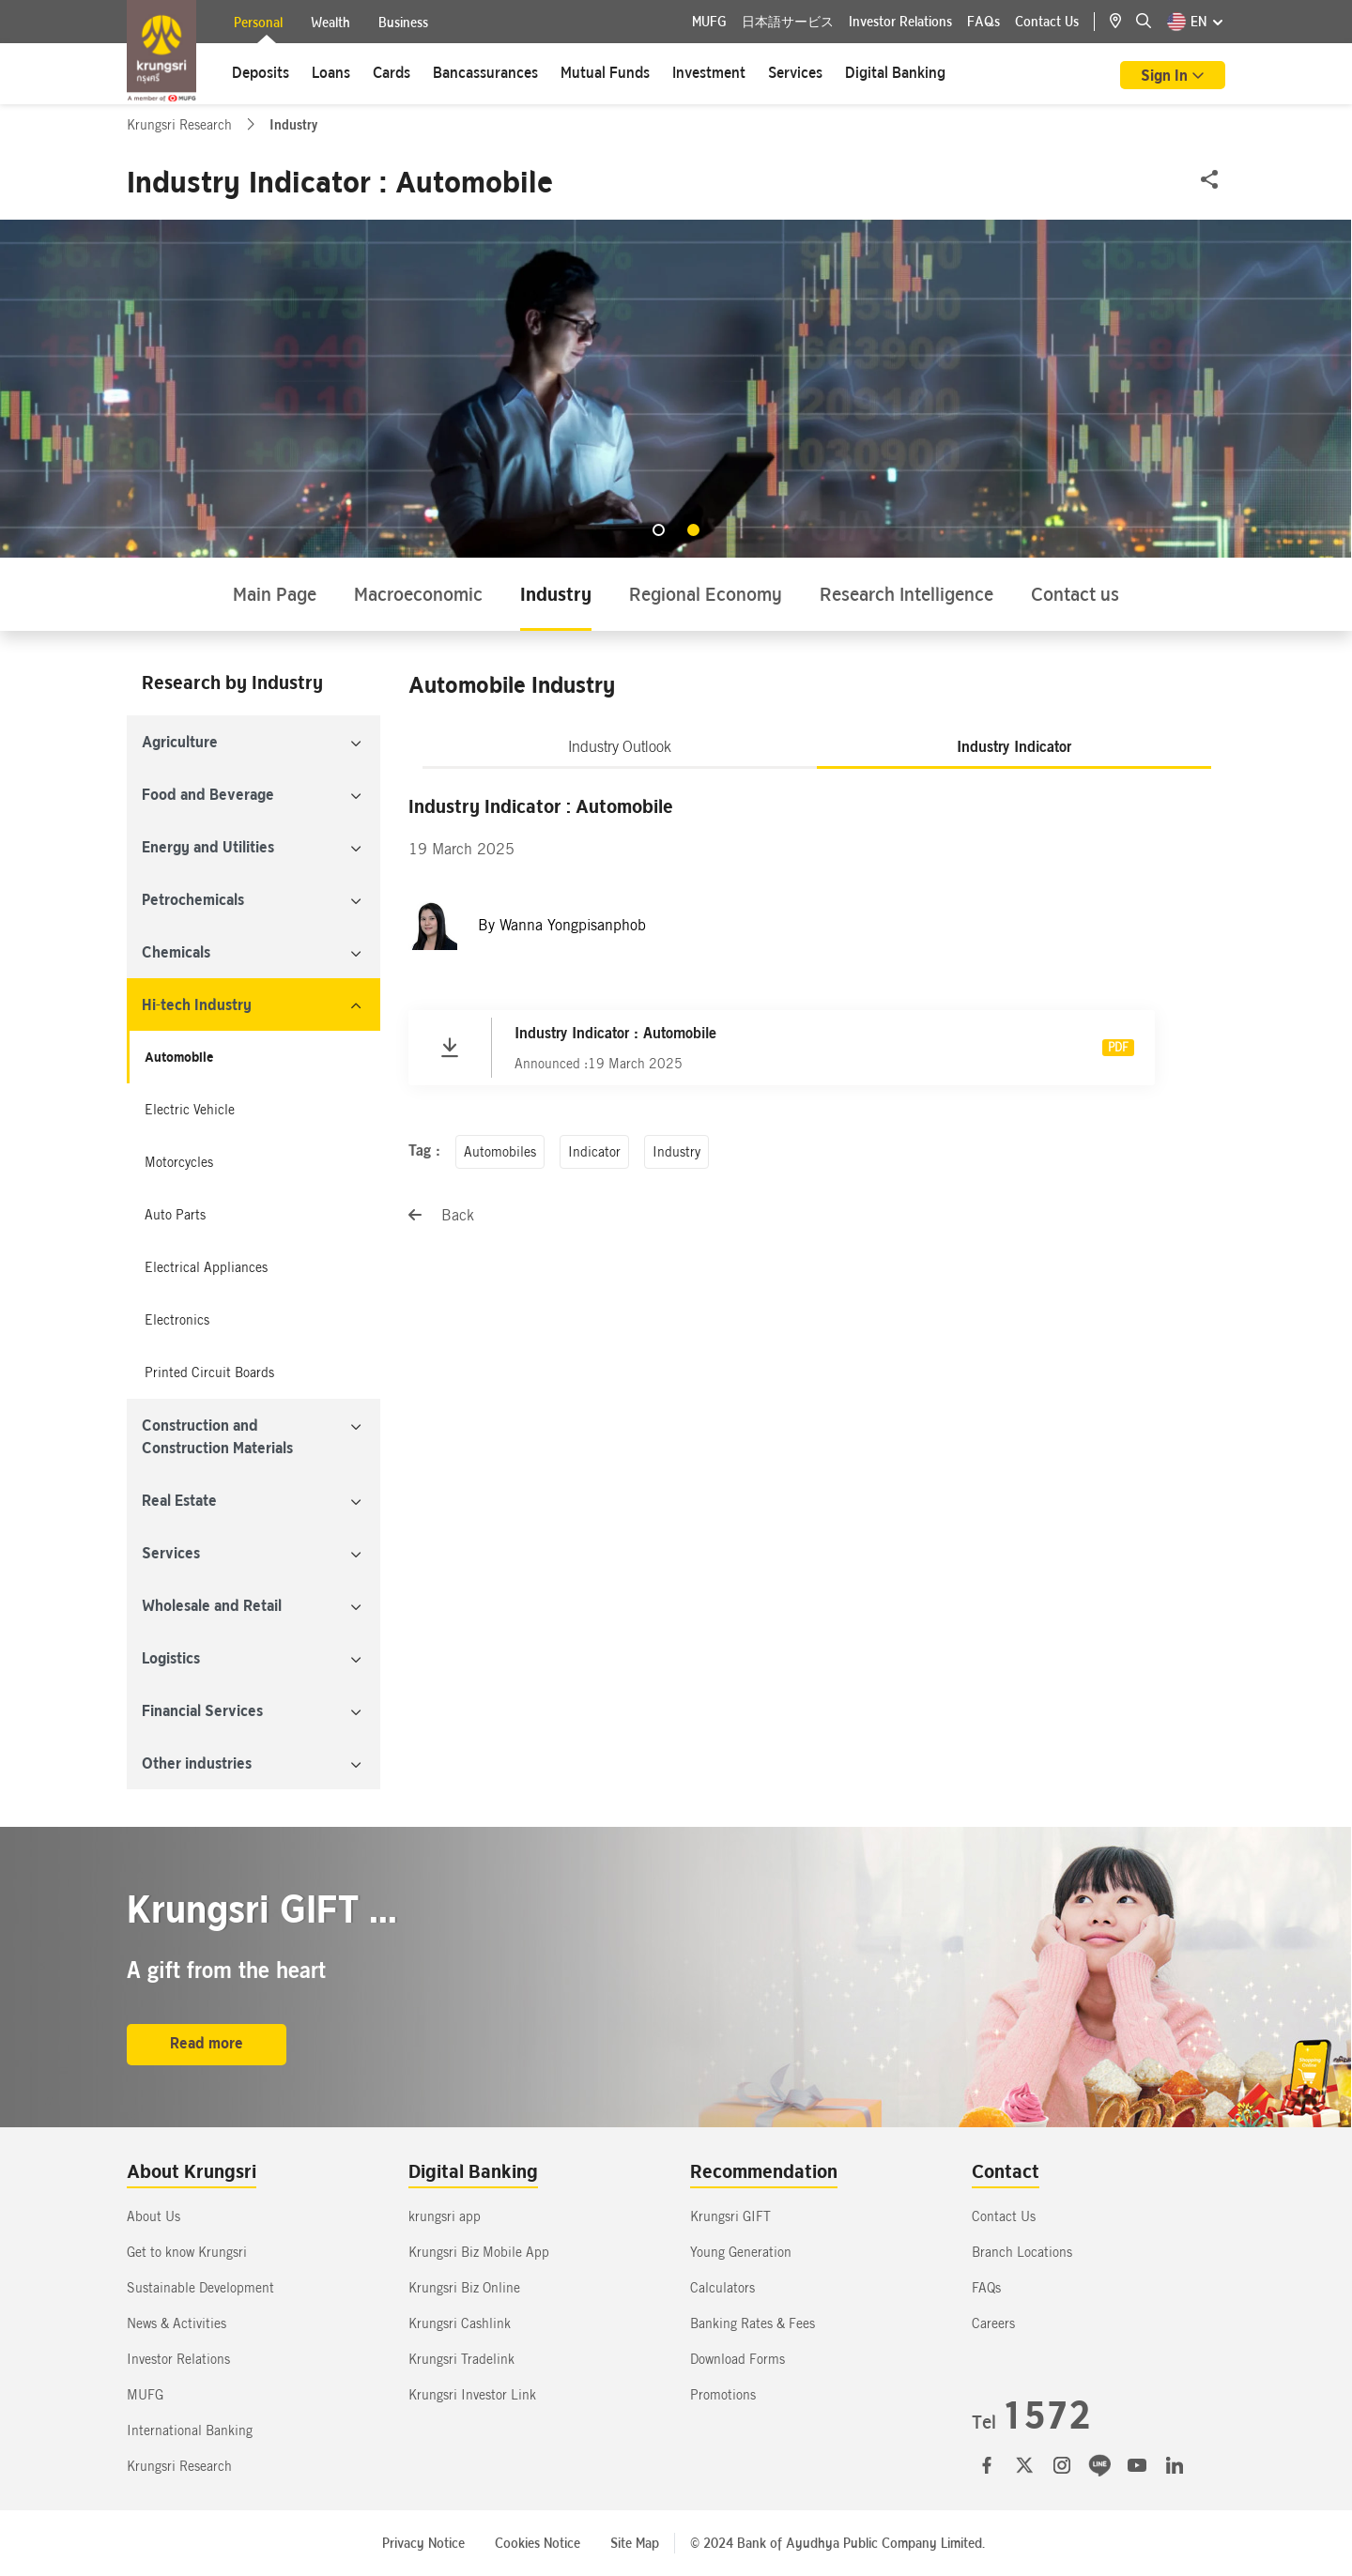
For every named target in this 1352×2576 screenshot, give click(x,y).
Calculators (722, 2288)
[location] (1123, 22)
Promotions (723, 2395)
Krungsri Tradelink (461, 2359)
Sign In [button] (1166, 75)
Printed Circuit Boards (209, 1372)
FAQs (983, 21)
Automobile (179, 1057)
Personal (258, 24)
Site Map (634, 2543)
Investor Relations (900, 21)
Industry (556, 593)
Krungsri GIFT (730, 2216)
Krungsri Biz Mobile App (478, 2252)
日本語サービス (788, 21)
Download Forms (737, 2359)
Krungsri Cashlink (459, 2323)
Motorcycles (179, 1162)
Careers (993, 2323)
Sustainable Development (200, 2288)
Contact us (1075, 593)
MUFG (709, 21)
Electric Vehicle (190, 1109)
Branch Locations (1022, 2252)
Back (441, 1215)
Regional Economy (705, 593)
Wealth (330, 22)
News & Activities (176, 2323)
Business (403, 22)
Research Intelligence (906, 593)
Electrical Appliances (206, 1267)
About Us (153, 2216)
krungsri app (444, 2216)
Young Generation (740, 2252)
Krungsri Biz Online (464, 2288)
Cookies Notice (537, 2543)
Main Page (274, 593)
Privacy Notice (423, 2543)
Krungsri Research (181, 125)
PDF (1118, 1047)
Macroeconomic (418, 593)
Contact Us (1047, 21)
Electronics (177, 1320)
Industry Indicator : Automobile (615, 1033)
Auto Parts (175, 1215)
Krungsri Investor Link (472, 2395)
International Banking (190, 2430)
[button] (659, 530)
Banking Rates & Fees (752, 2323)
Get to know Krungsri (187, 2252)
